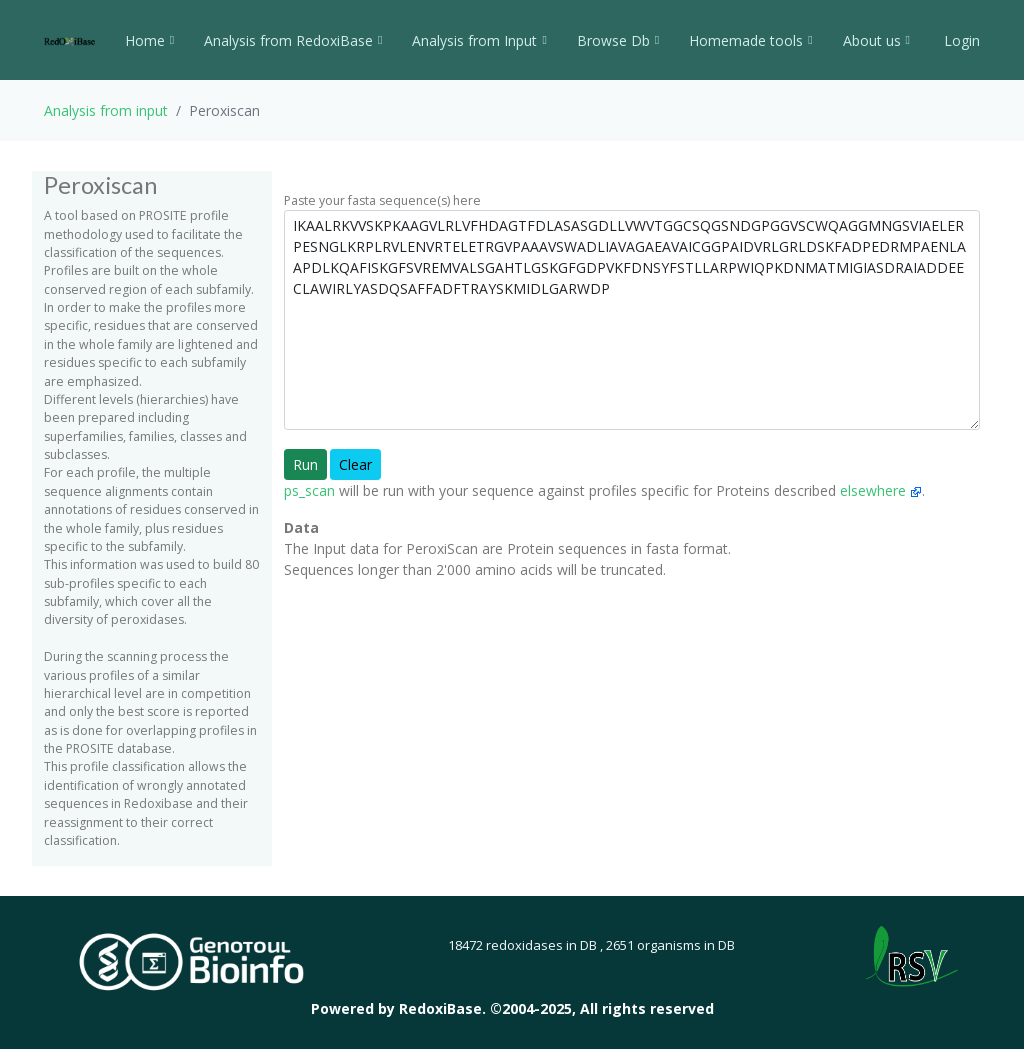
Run (305, 464)
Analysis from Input (479, 40)
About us (876, 40)
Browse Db (618, 40)
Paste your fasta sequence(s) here (382, 200)
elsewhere (881, 490)
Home (149, 40)
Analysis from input (106, 110)
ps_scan (309, 490)
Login (960, 40)
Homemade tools (750, 40)
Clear (355, 464)
